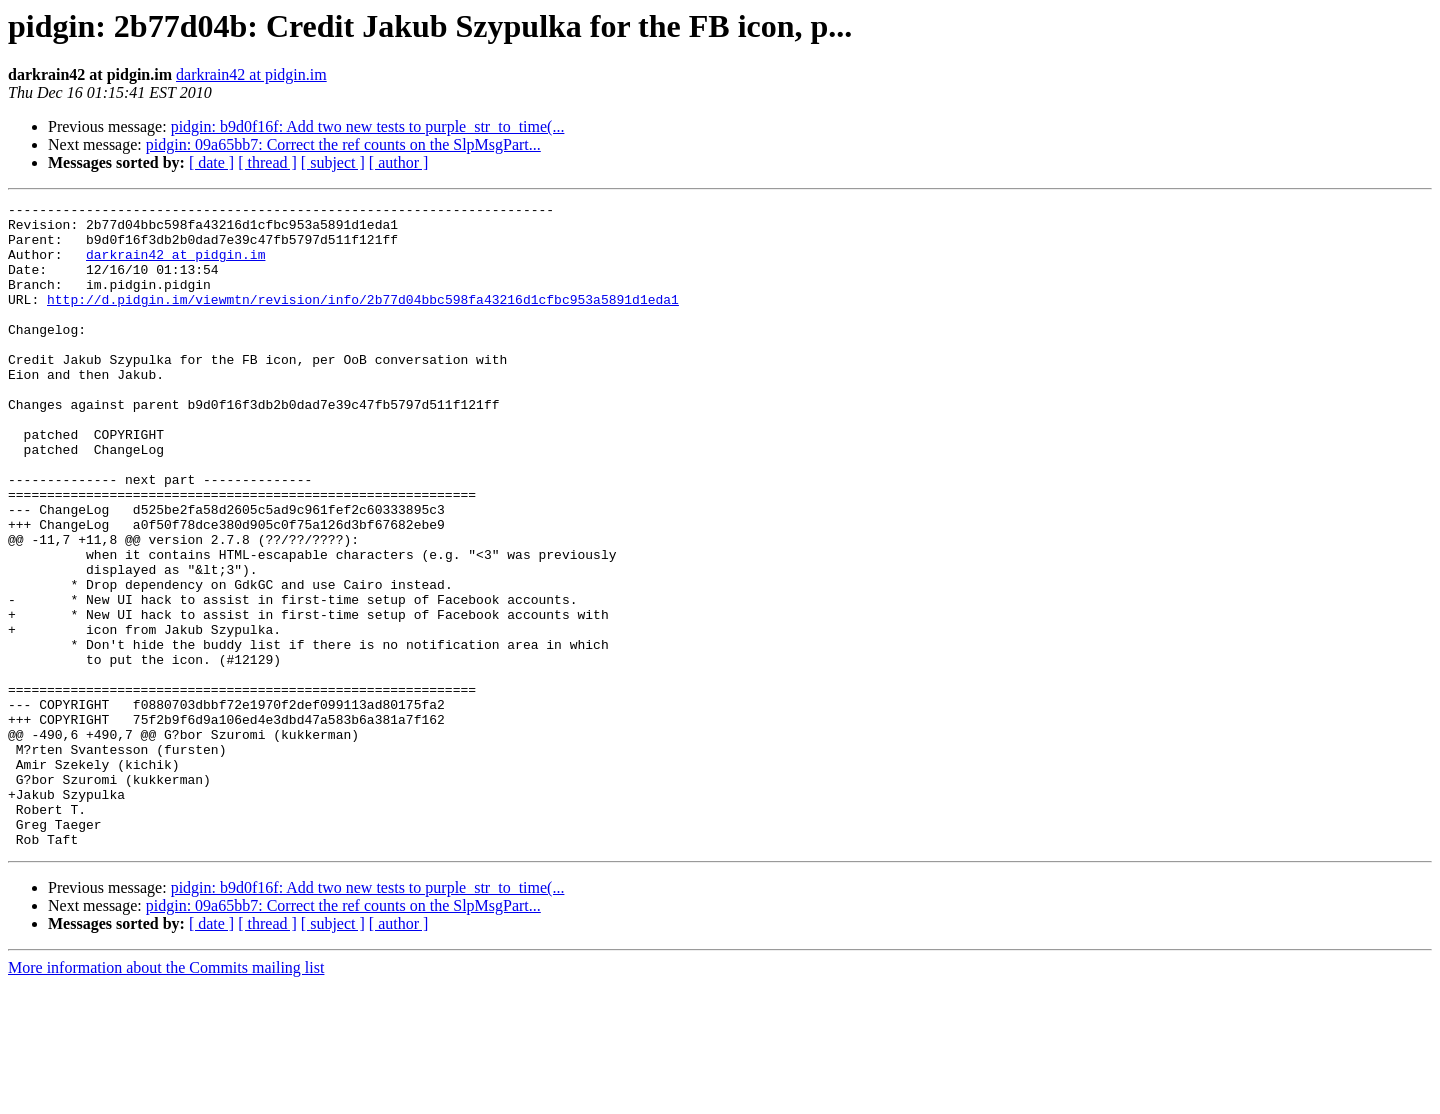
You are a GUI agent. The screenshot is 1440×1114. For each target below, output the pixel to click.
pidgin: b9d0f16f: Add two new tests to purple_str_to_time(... (368, 126)
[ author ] (399, 162)
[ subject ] (333, 162)
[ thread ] (267, 162)
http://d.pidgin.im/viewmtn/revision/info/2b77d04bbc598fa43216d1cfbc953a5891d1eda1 (363, 320)
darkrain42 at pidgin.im (251, 74)
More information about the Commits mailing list (166, 1096)
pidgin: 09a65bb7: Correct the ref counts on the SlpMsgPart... (343, 144)
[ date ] (211, 162)
